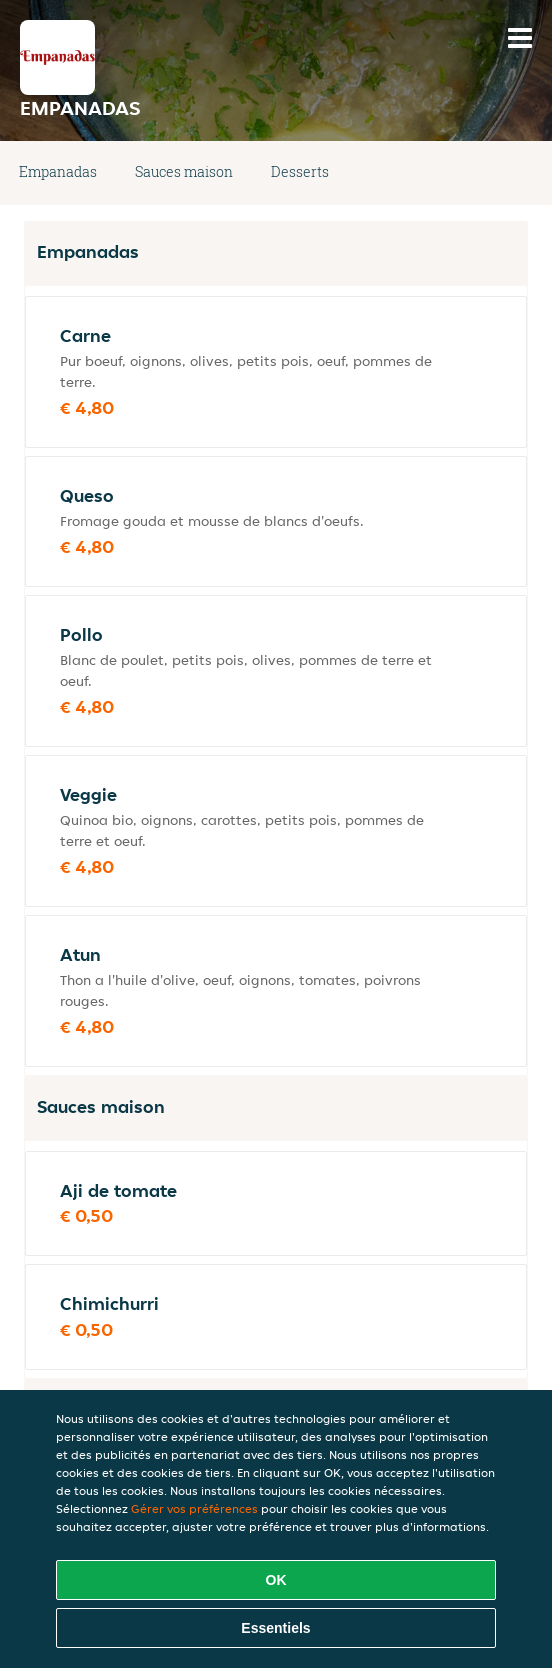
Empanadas (58, 171)
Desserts (300, 171)
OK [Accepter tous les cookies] (276, 1580)
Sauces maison (184, 171)
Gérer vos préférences (194, 1508)
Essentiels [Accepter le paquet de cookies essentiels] (275, 1628)
